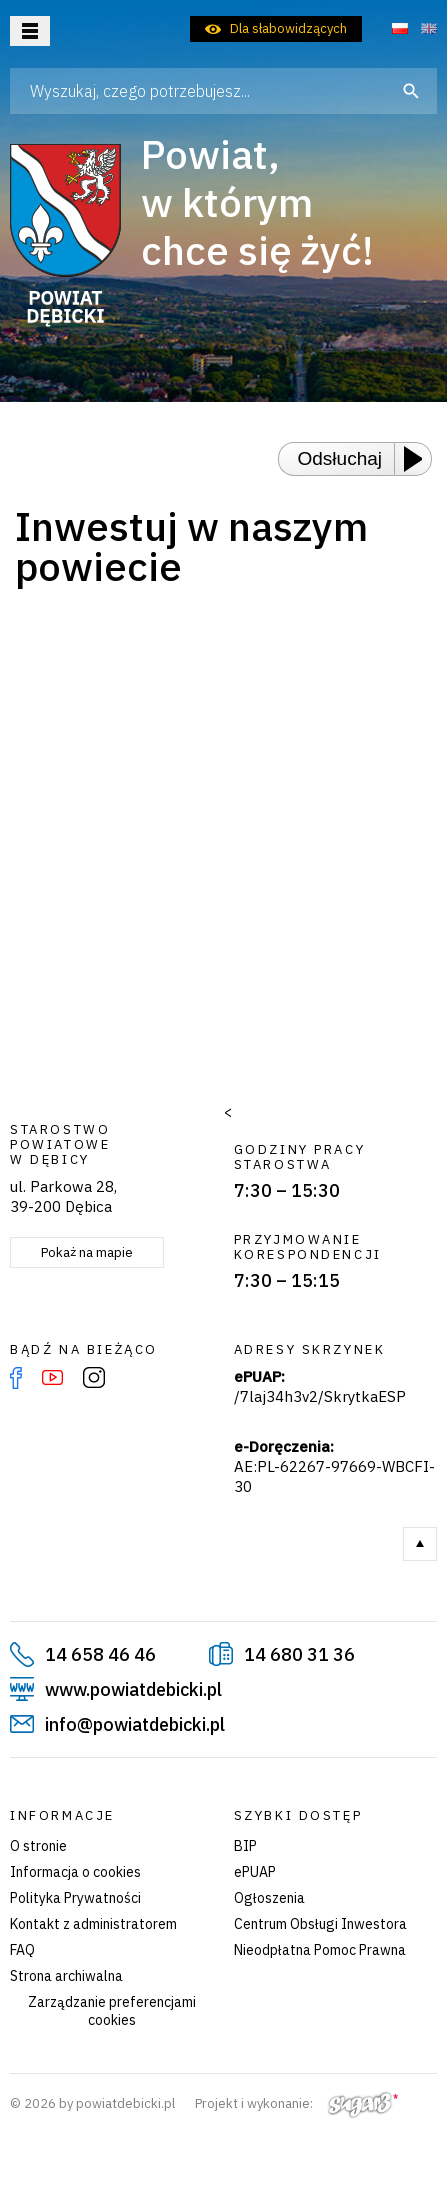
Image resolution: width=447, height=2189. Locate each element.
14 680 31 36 (299, 1654)
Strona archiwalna (66, 1976)
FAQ (22, 1950)
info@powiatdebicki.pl (135, 1724)
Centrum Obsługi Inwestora (320, 1924)
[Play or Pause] (419, 459)
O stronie (38, 1846)
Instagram (94, 1378)
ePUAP (255, 1872)
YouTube (52, 1378)
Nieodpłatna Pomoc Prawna (320, 1950)
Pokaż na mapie (87, 1252)
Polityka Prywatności (75, 1898)
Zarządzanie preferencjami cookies (112, 2011)
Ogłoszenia (269, 1898)
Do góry (420, 1544)
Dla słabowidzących (288, 28)
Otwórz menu (30, 31)
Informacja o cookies (75, 1872)
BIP (245, 1846)
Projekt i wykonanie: (296, 2103)
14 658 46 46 (100, 1654)
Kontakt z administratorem (93, 1924)
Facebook (16, 1378)
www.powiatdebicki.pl (133, 1689)
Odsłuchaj (340, 458)
